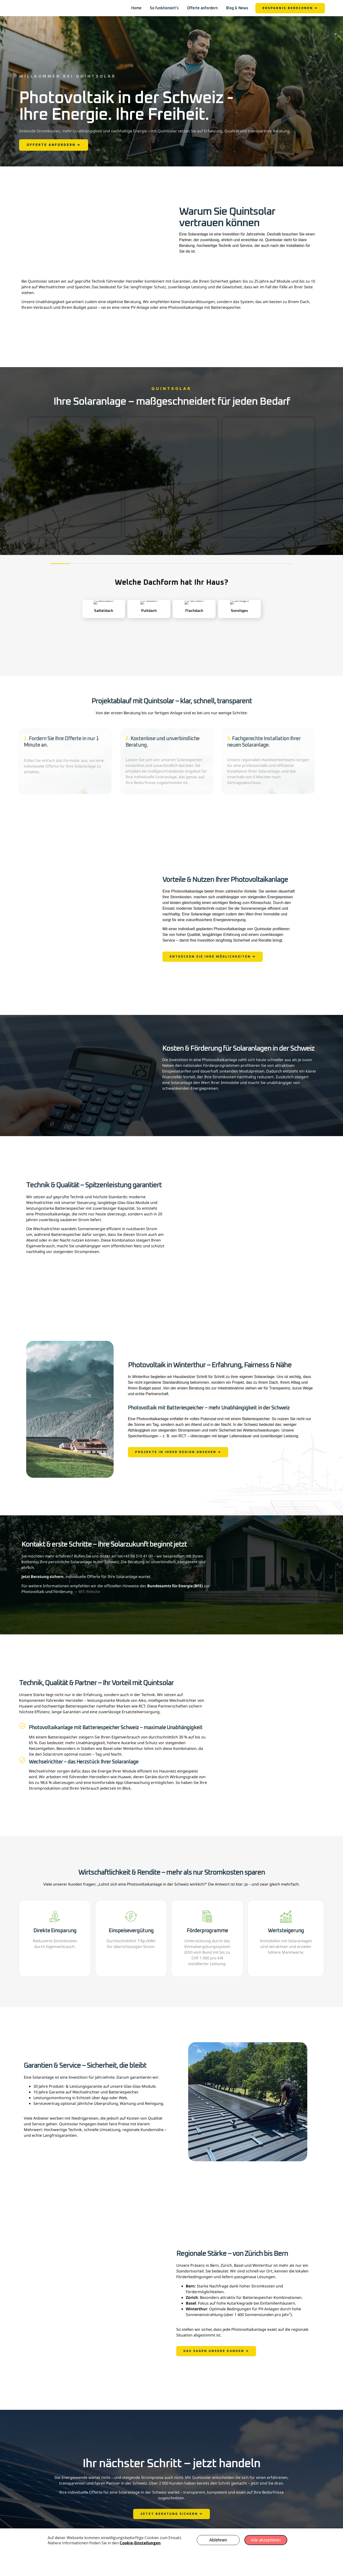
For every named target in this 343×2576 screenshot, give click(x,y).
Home (136, 8)
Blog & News (237, 8)
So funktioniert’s (164, 8)
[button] (290, 8)
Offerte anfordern (202, 8)
